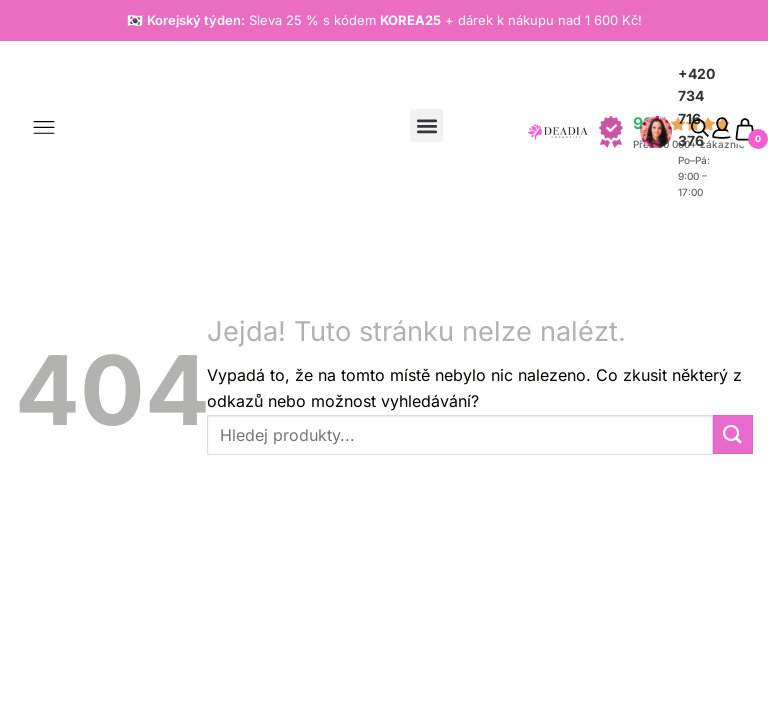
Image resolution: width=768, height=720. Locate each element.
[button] (426, 125)
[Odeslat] (733, 434)
